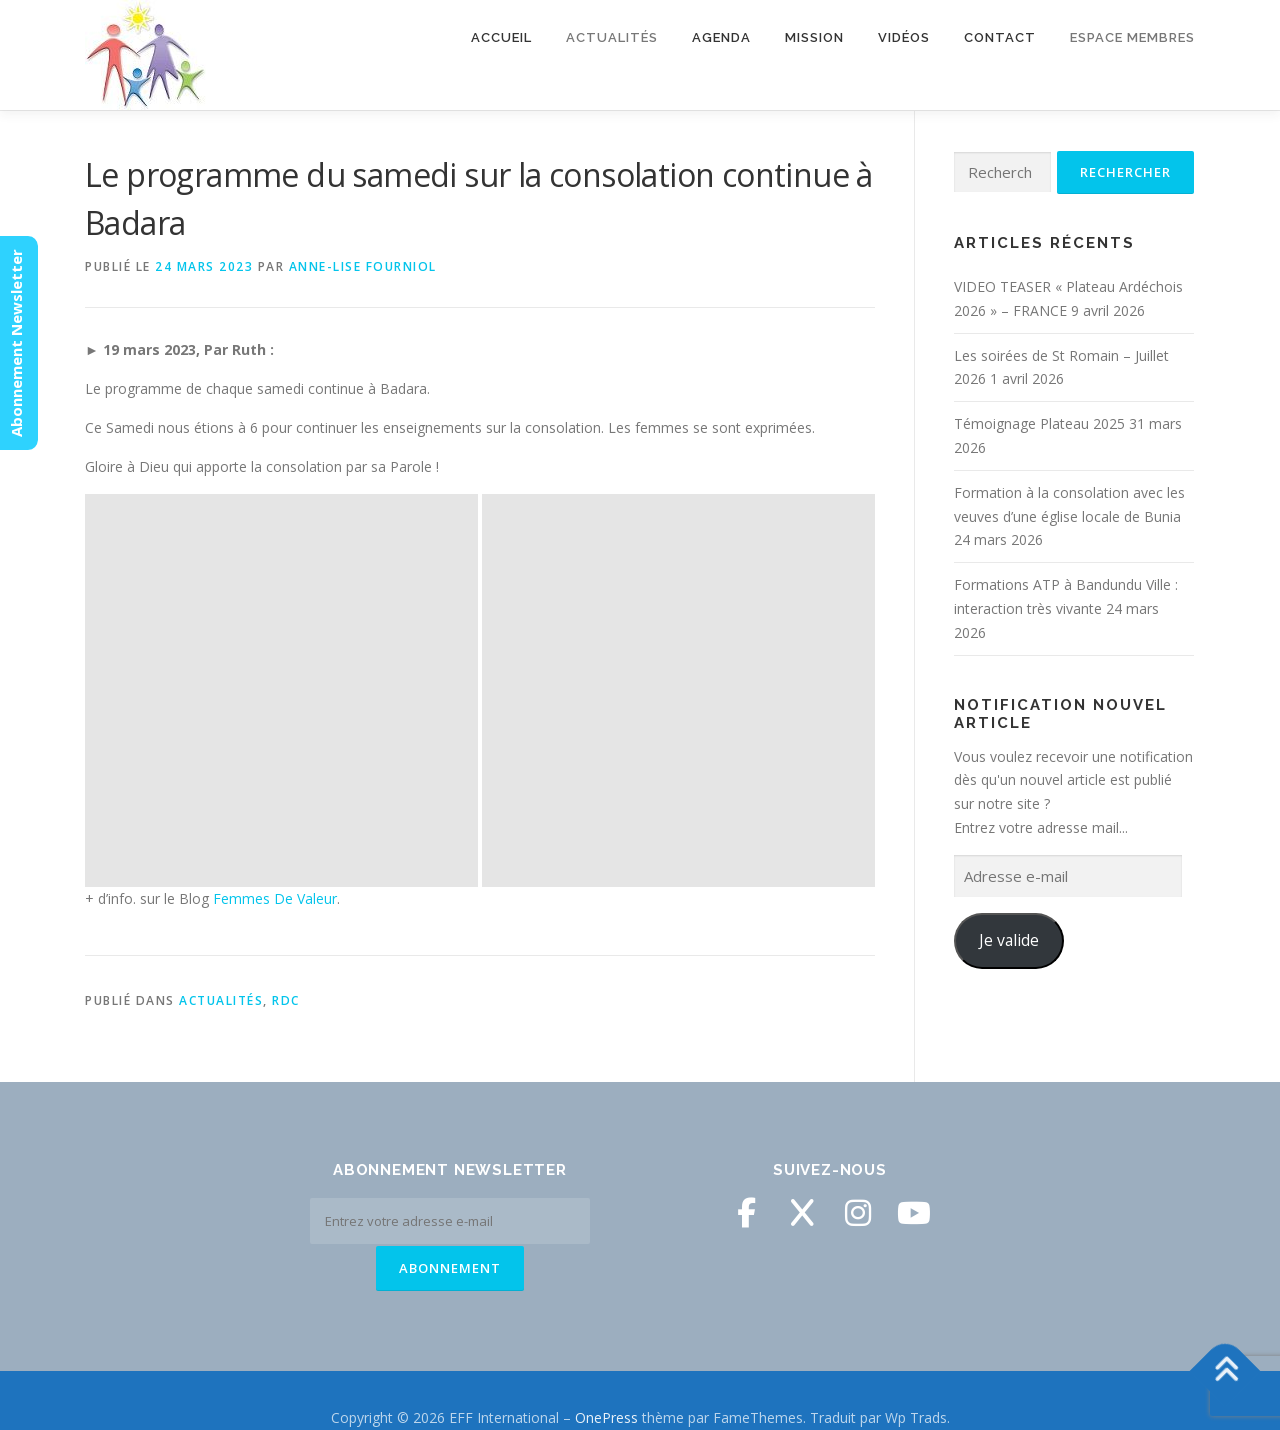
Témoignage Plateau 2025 (1039, 423)
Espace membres (1132, 37)
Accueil (501, 37)
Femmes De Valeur (275, 505)
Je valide (1009, 940)
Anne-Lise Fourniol (363, 266)
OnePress (606, 1382)
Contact (1000, 37)
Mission (814, 37)
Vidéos (904, 37)
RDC (286, 607)
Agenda (721, 37)
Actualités (612, 37)
